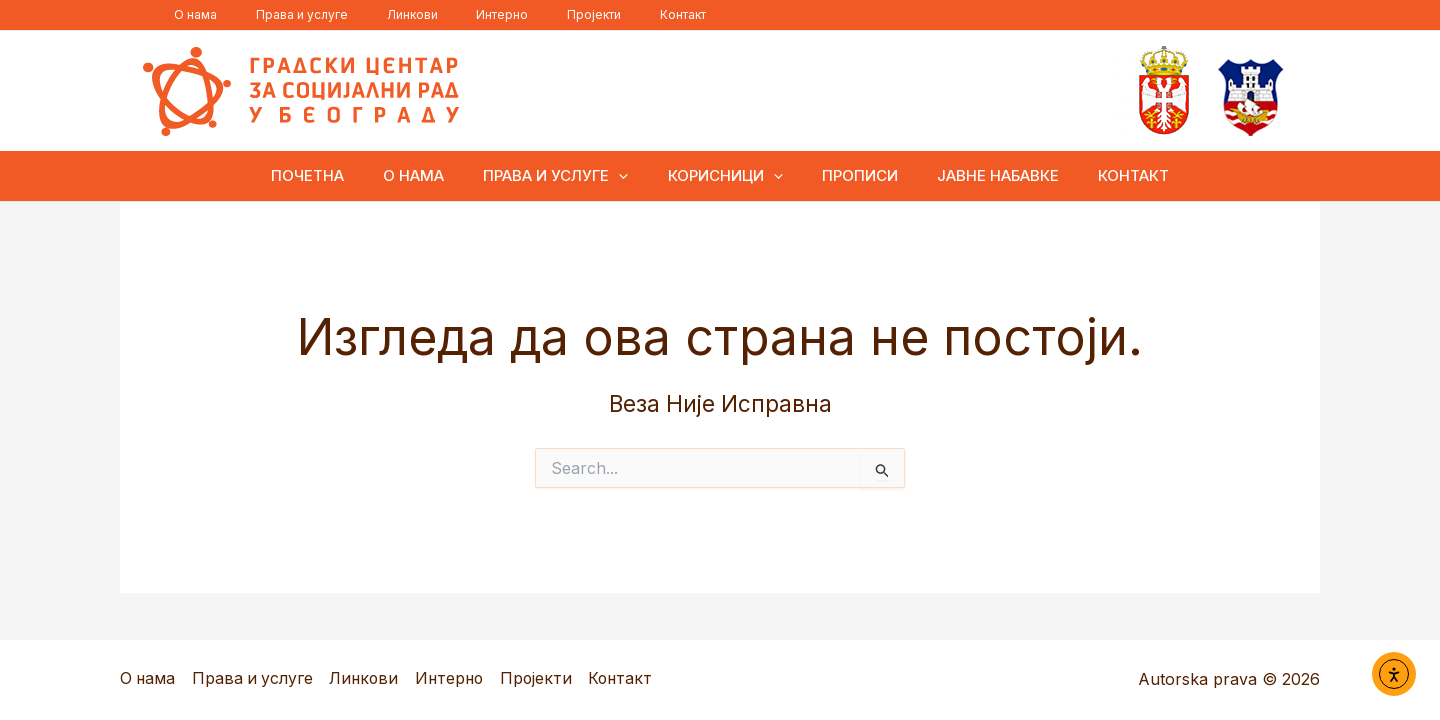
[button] (628, 176)
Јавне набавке (980, 175)
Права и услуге (280, 14)
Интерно (451, 14)
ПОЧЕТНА (335, 175)
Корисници (725, 176)
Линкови (375, 14)
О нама (188, 14)
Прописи (851, 175)
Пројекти (528, 14)
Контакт (602, 14)
